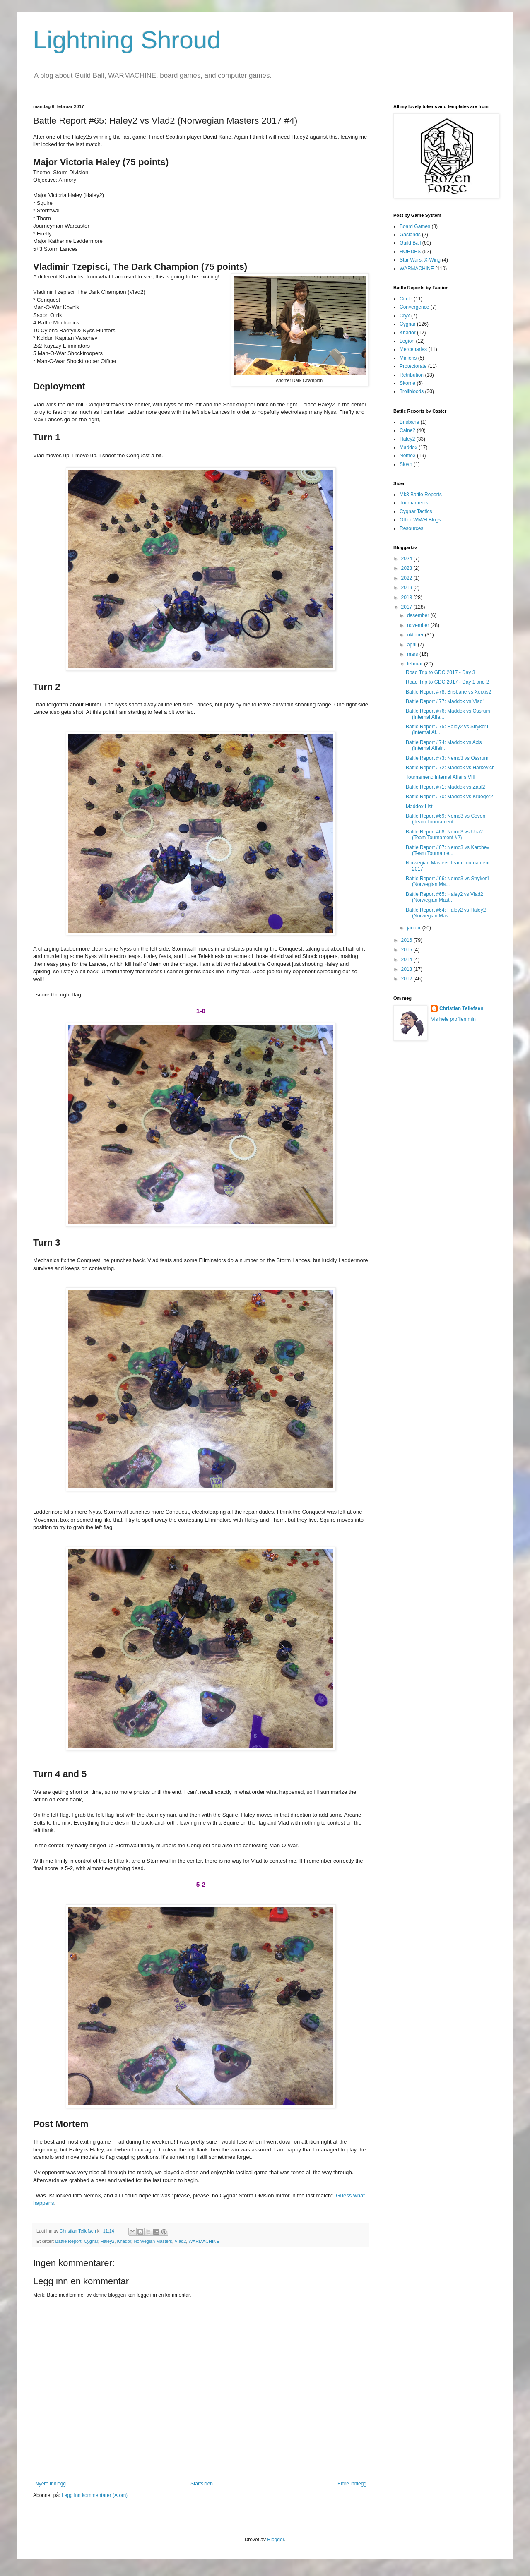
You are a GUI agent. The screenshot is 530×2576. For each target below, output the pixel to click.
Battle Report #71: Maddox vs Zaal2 (445, 787)
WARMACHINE (203, 2241)
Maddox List (419, 806)
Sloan (406, 464)
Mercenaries (413, 349)
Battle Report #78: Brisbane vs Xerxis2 (448, 692)
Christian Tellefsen (461, 1008)
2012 (407, 979)
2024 (407, 559)
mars (413, 654)
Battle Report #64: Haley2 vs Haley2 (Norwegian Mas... (446, 913)
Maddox (408, 447)
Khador (124, 2241)
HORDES (410, 251)
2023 (407, 568)
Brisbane (409, 422)
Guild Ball (410, 243)
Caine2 (407, 430)
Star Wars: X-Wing (420, 260)
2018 (407, 597)
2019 (407, 588)
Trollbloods (412, 391)
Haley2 (108, 2241)
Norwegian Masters (153, 2241)
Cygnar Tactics (416, 511)
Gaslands (410, 235)
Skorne (407, 383)
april (412, 645)
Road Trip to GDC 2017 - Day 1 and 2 (447, 682)
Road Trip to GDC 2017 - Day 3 (440, 672)
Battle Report (68, 2241)
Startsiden (201, 2484)
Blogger (275, 2539)
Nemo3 (408, 456)
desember (419, 615)
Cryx (405, 316)
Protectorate (413, 366)
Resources (411, 528)
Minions (408, 358)
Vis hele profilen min (453, 1019)
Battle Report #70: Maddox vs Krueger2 (449, 796)
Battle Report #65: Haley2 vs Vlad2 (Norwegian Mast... (444, 897)
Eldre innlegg (351, 2484)
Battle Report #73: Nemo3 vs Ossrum (447, 758)
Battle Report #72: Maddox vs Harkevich (450, 768)
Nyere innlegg (50, 2484)
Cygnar (91, 2241)
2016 (407, 940)
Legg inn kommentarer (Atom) (95, 2495)
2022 (407, 578)
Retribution (412, 375)
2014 (407, 960)
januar (414, 928)
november (419, 625)
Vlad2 (180, 2241)
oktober (416, 635)
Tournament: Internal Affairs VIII (440, 777)
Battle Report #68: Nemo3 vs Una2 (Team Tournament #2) (444, 834)
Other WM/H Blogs (420, 520)
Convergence (414, 307)
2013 (407, 969)
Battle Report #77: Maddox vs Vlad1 (445, 701)
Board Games (415, 226)
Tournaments (414, 503)
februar (415, 664)
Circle (406, 299)
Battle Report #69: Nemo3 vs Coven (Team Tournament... (445, 819)
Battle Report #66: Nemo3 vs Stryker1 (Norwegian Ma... (447, 881)
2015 (407, 950)
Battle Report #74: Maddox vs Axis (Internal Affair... (444, 745)
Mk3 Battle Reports (421, 494)
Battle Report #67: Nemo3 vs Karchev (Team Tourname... (447, 850)
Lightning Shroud (127, 40)
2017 (407, 607)
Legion (407, 341)
